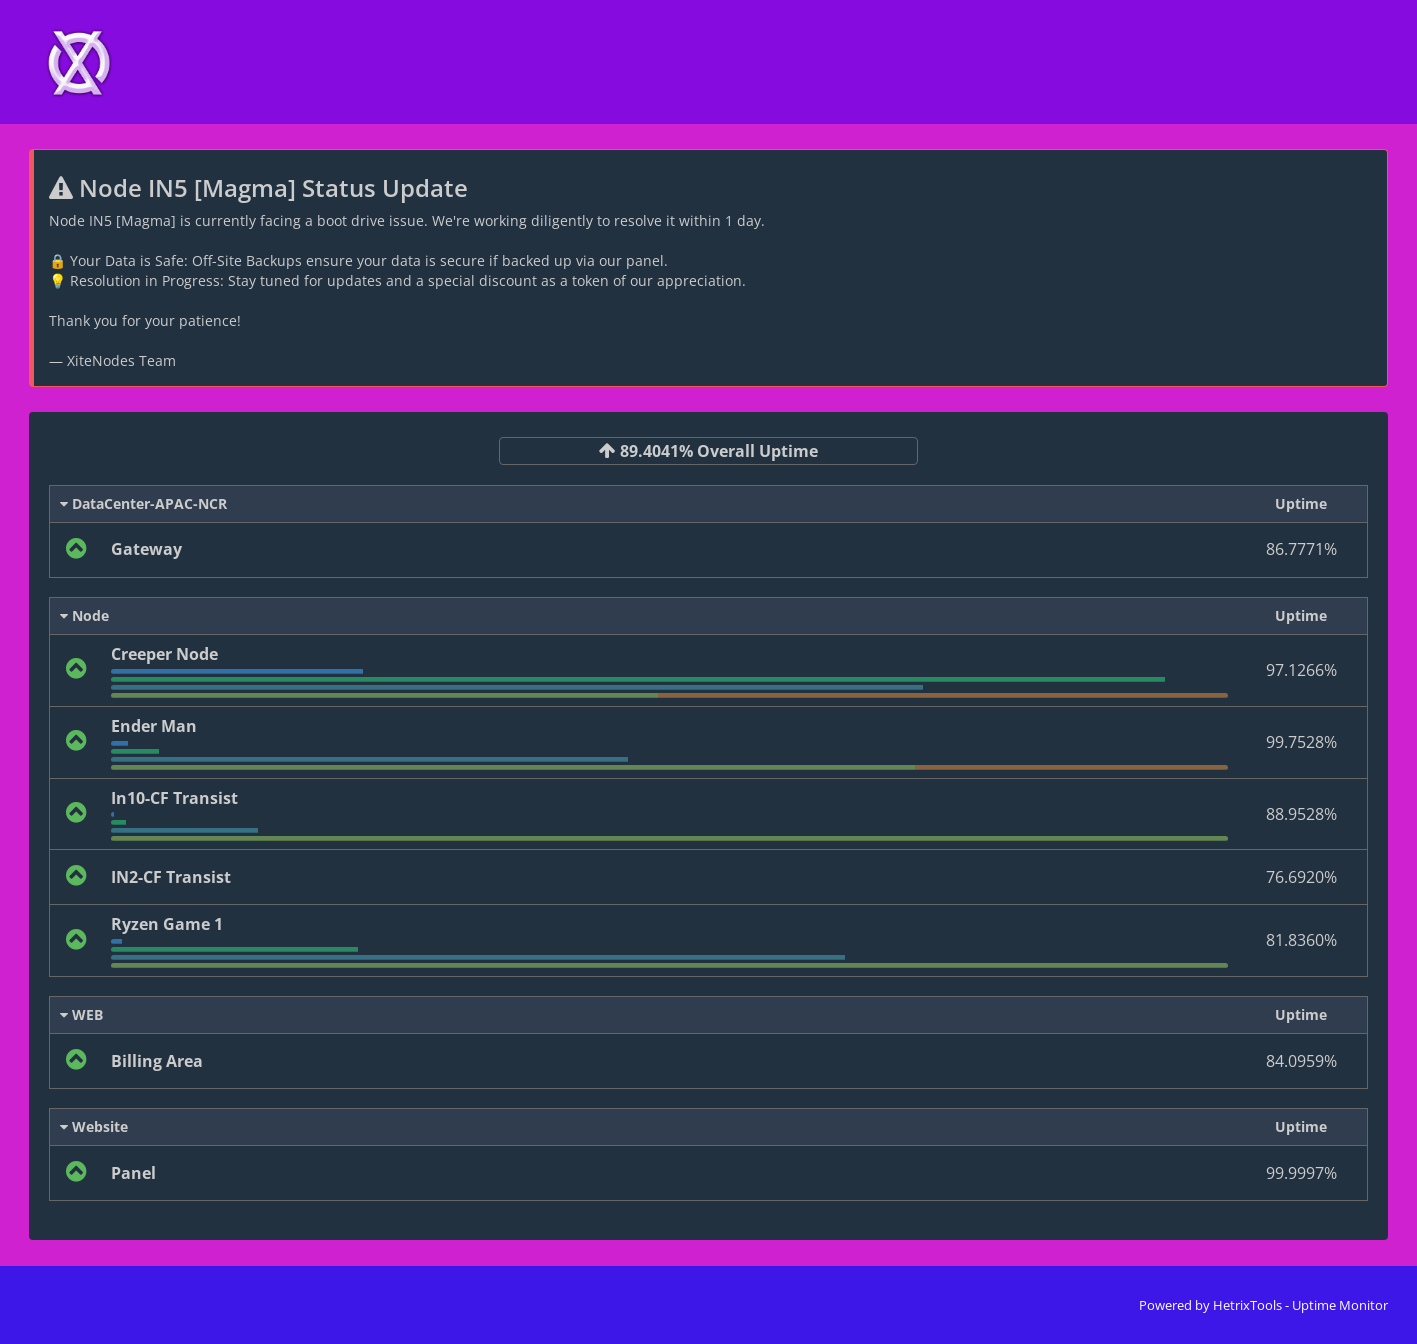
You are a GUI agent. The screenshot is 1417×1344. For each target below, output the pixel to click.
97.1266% (1301, 670)
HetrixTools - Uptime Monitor (1300, 1305)
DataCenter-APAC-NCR (143, 503)
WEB (81, 1014)
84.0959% (1301, 1061)
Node (84, 615)
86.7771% (1301, 549)
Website (94, 1126)
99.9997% (1301, 1173)
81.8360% (1301, 940)
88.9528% (1301, 814)
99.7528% (1301, 742)
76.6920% (1301, 877)
